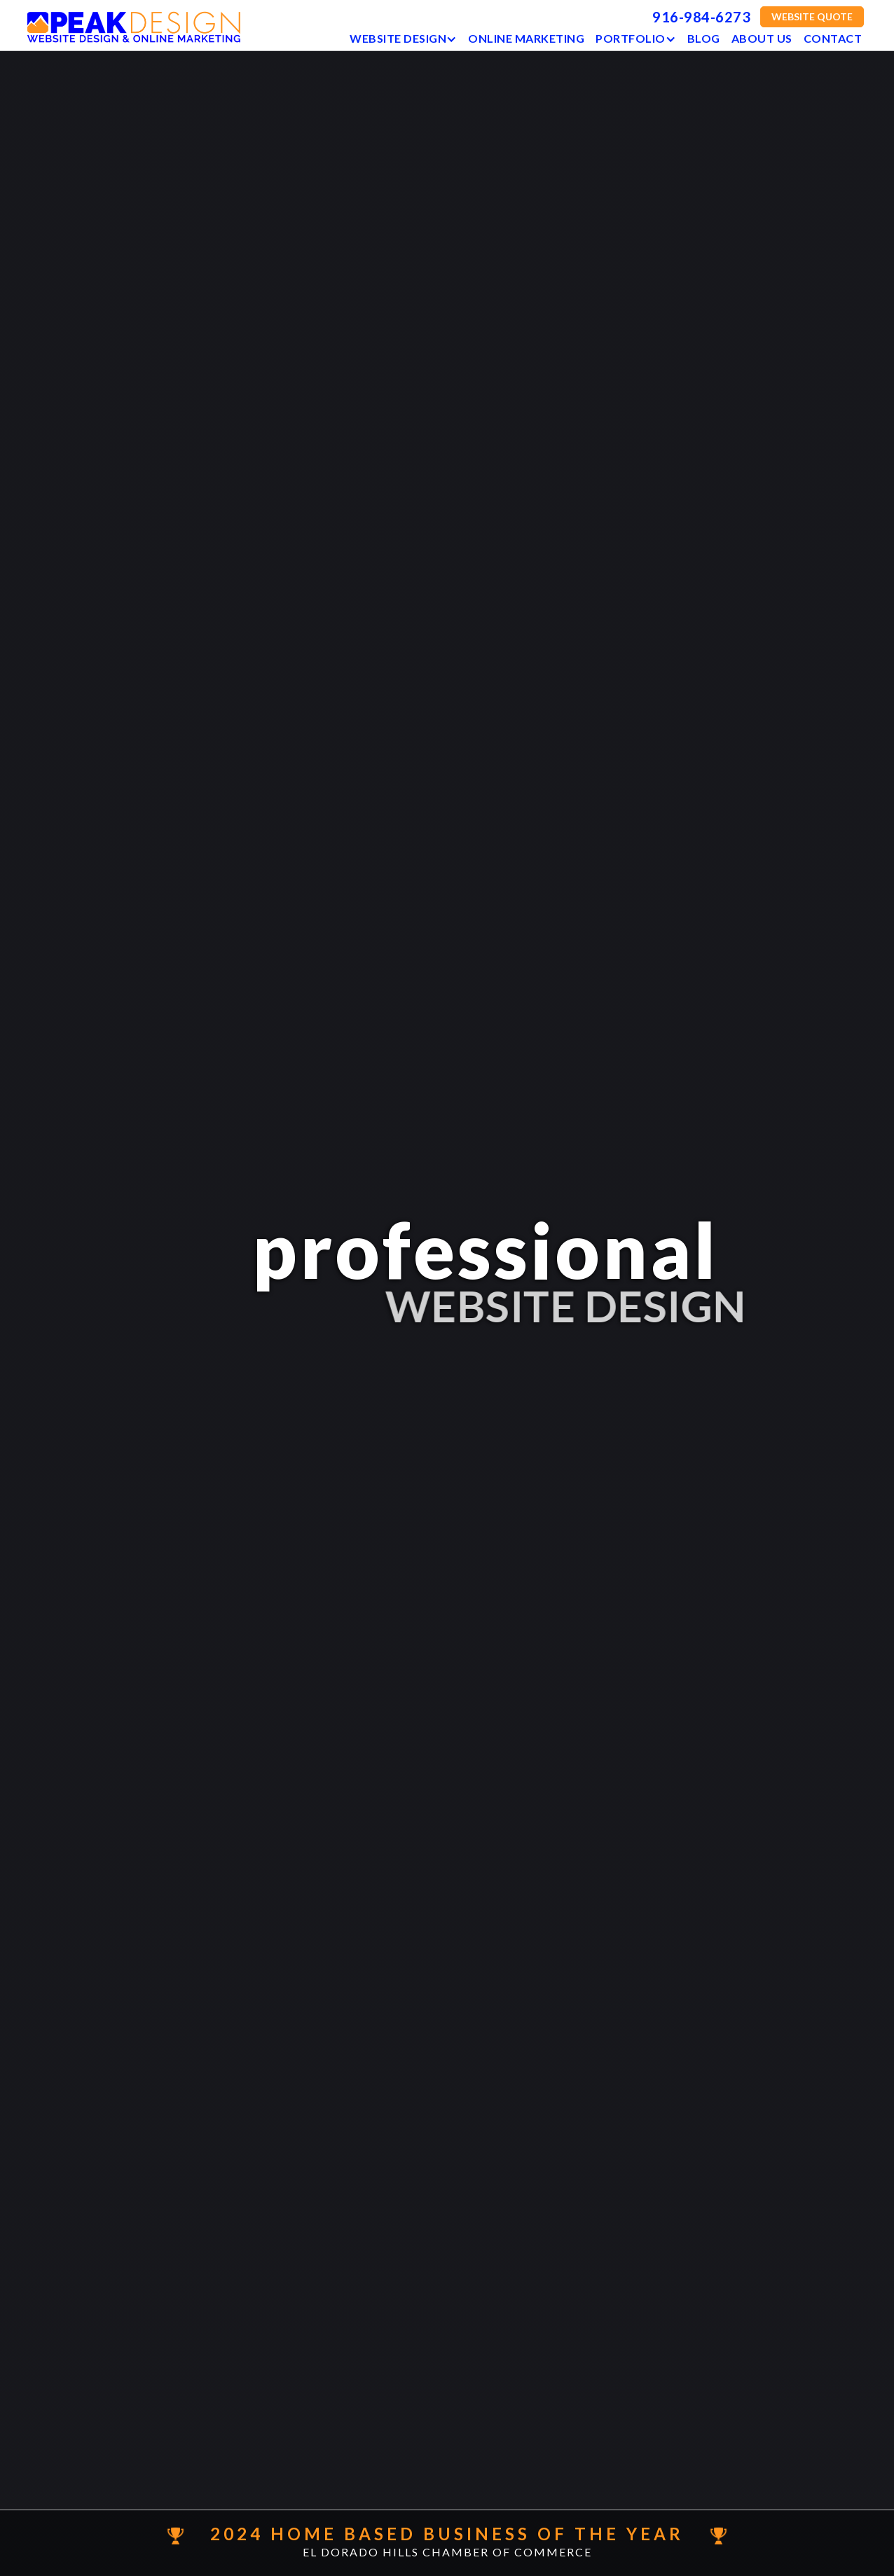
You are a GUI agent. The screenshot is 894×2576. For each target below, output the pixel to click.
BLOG (703, 38)
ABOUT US (761, 38)
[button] (403, 35)
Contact (832, 38)
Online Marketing (526, 38)
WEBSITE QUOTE (812, 16)
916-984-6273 (701, 17)
